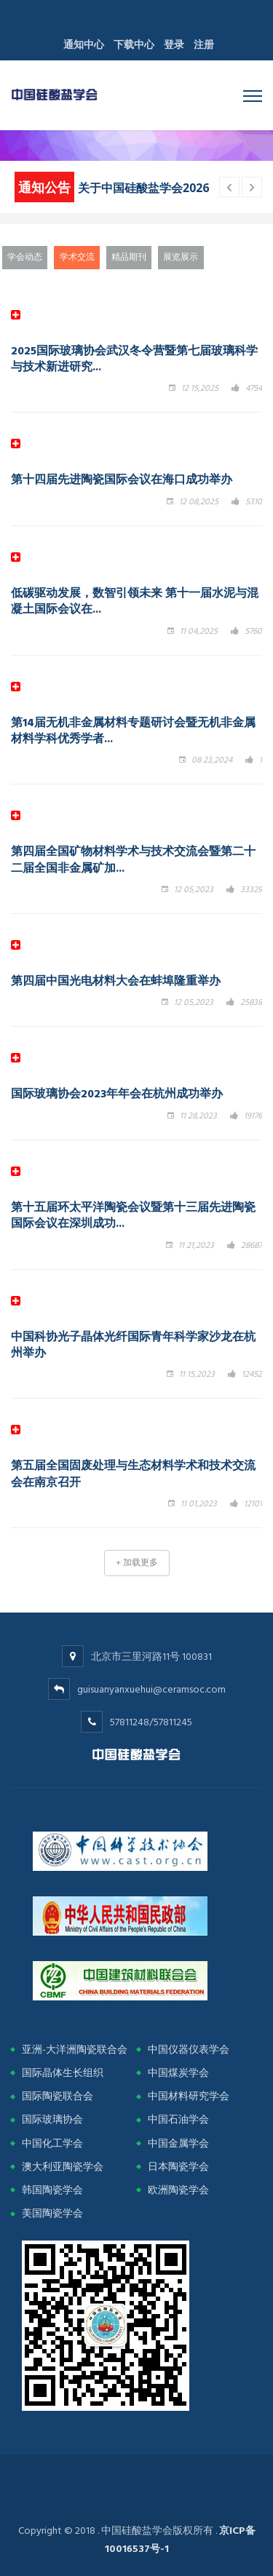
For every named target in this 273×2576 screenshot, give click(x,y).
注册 (204, 44)
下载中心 (134, 44)
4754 (253, 388)
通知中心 (83, 44)
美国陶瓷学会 (52, 2213)
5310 (253, 502)
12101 (253, 1504)
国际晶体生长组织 (62, 2072)
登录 (174, 44)
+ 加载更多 (137, 1563)
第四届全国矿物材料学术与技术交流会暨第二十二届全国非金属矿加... (133, 858)
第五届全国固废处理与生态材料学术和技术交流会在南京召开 (133, 1473)
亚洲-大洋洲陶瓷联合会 (74, 2049)
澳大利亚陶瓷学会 (62, 2166)
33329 (251, 890)
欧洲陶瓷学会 (178, 2190)
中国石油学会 (178, 2119)
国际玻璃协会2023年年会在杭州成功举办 (117, 1093)
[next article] (229, 187)
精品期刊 (128, 257)
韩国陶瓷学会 (52, 2190)
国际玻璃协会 (52, 2119)
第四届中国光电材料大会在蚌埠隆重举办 (116, 980)
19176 (253, 1116)
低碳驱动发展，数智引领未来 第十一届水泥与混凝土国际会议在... (134, 600)
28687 (251, 1245)
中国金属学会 (178, 2143)
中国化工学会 (52, 2143)
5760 (253, 631)
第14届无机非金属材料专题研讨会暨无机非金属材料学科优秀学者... (133, 730)
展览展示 (180, 257)
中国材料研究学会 (188, 2096)
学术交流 (77, 257)
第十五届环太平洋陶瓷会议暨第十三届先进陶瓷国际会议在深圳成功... (133, 1214)
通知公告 (44, 187)
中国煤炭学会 (178, 2072)
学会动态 (24, 257)
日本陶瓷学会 (178, 2166)
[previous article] (252, 187)
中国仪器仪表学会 (188, 2049)
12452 (252, 1374)
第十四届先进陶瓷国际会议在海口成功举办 (121, 479)
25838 (251, 1002)
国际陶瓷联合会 (57, 2096)
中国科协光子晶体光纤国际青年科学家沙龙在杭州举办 (133, 1344)
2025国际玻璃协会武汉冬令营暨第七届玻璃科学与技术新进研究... (134, 358)
